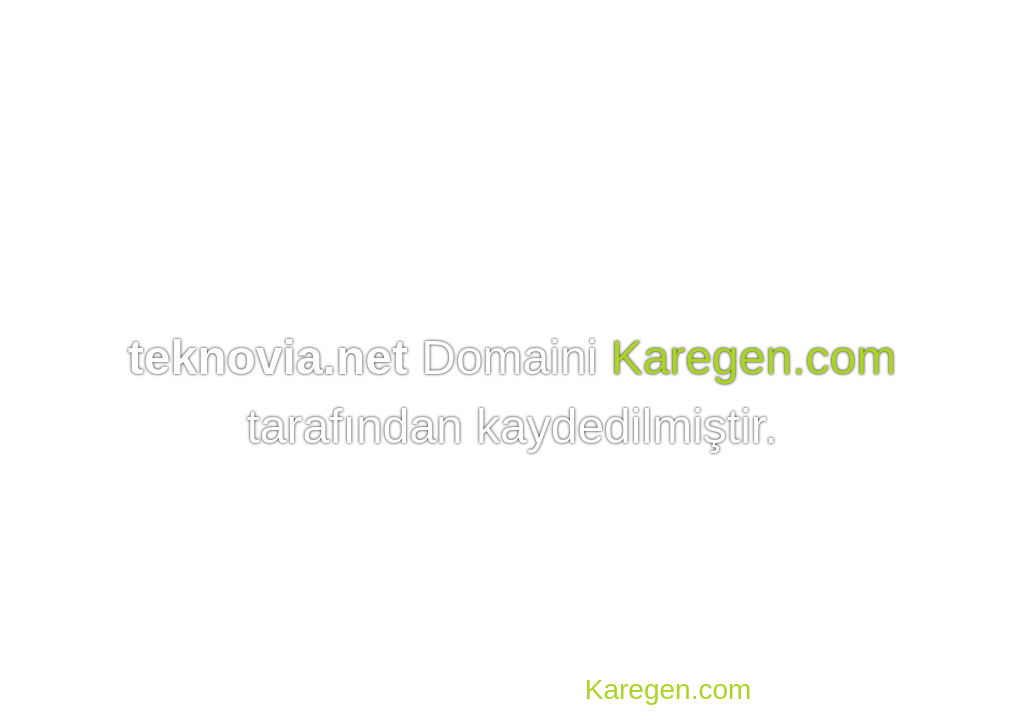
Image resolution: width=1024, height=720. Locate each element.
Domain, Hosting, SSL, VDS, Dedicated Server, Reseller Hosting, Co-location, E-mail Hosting (590, 659)
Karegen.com (754, 357)
